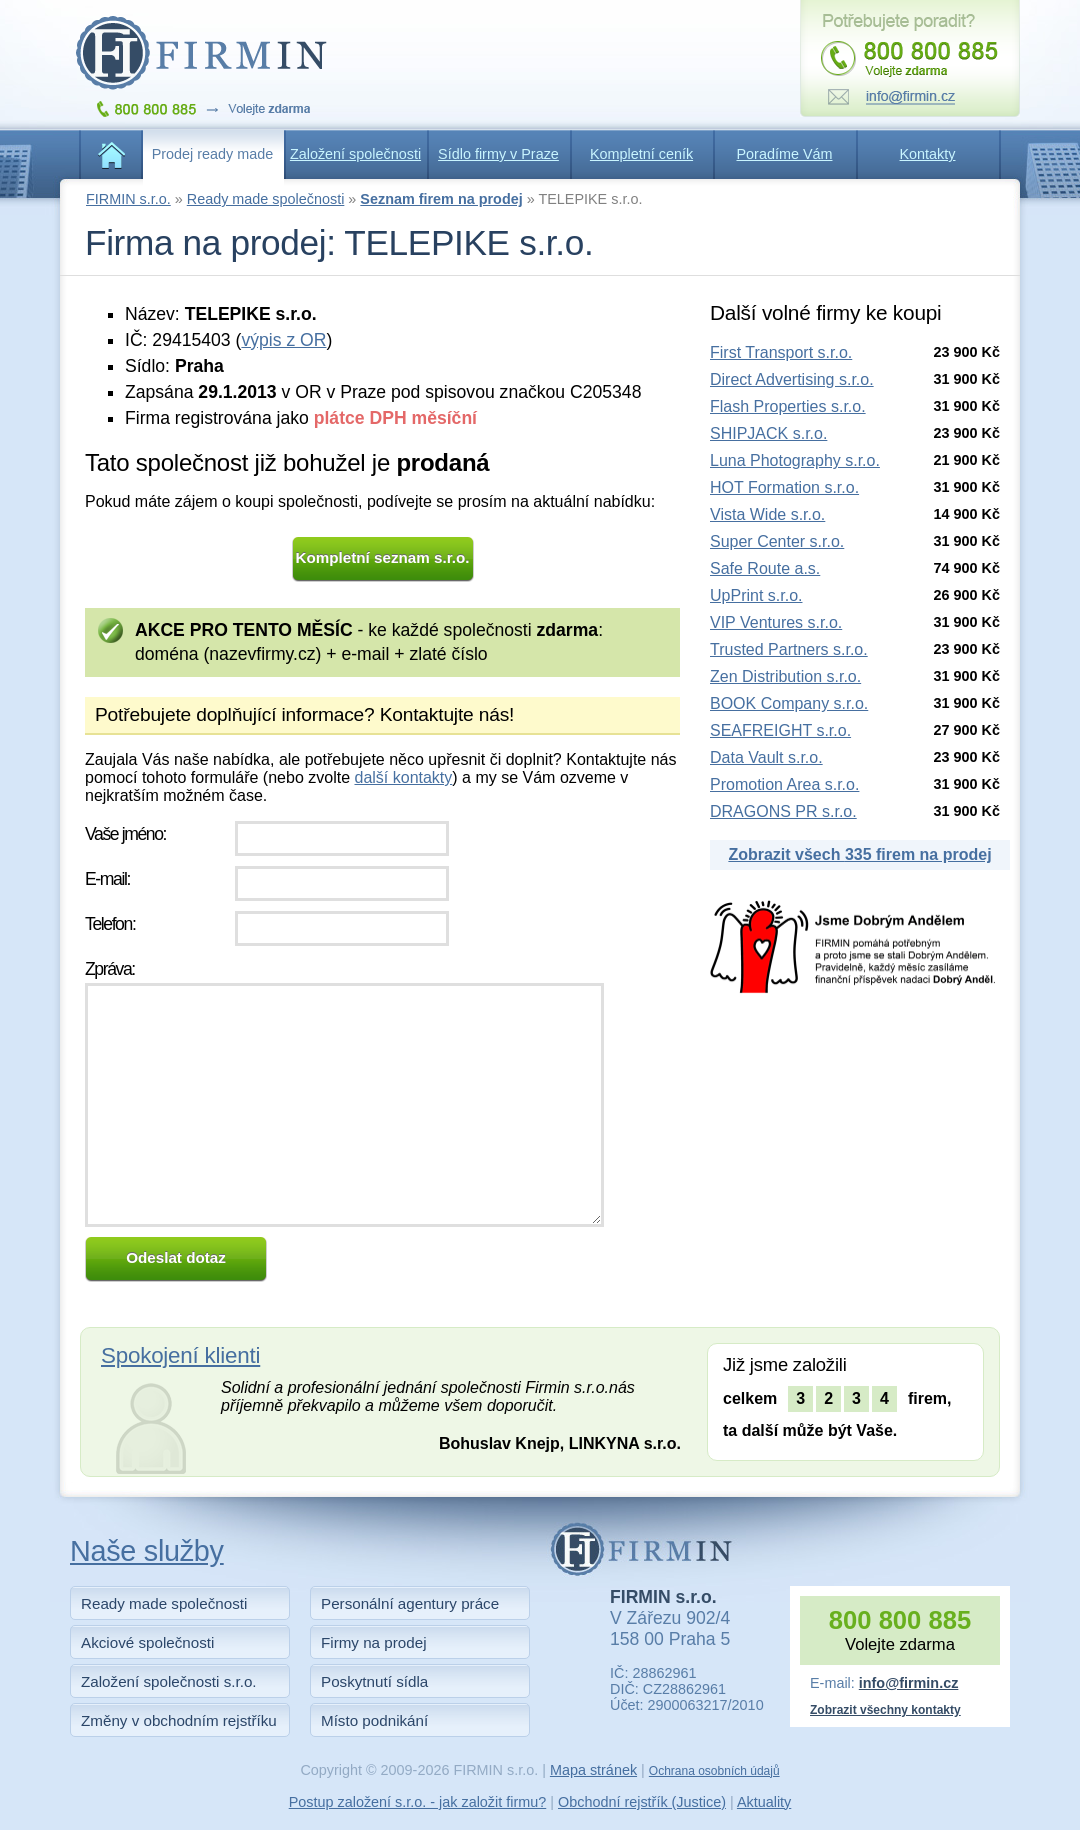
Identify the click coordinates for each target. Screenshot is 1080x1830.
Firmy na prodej (374, 1642)
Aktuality (764, 1802)
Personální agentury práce (410, 1603)
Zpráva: (110, 969)
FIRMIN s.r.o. (128, 199)
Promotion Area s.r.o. (784, 784)
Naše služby (147, 1551)
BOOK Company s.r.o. (789, 703)
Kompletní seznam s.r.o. (383, 557)
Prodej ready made (213, 154)
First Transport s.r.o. (781, 352)
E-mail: (107, 879)
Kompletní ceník (641, 154)
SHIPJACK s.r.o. (768, 433)
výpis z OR (283, 340)
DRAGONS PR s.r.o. (783, 811)
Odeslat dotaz (176, 1257)
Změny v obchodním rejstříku (179, 1720)
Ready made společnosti (266, 199)
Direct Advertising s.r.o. (792, 379)
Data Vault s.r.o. (766, 757)
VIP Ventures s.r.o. (776, 622)
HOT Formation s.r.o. (784, 487)
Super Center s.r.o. (777, 541)
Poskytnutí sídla (374, 1681)
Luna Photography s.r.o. (795, 460)
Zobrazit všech (859, 854)
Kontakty (928, 154)
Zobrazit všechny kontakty (885, 1710)
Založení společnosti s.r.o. (169, 1681)
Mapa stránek (593, 1770)
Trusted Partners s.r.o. (789, 649)
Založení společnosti (355, 154)
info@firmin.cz (909, 1683)
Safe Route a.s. (765, 568)
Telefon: (110, 924)
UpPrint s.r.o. (756, 595)
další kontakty (403, 777)
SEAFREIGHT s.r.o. (780, 730)
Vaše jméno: (125, 834)
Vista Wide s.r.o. (767, 514)
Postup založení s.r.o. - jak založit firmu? (418, 1802)
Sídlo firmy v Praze (498, 154)
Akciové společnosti (147, 1642)
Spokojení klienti (180, 1355)
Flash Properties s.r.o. (788, 406)
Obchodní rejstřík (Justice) (642, 1802)
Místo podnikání (374, 1720)
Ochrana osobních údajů (714, 1771)
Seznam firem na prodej (441, 199)
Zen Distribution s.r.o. (785, 676)
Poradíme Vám (785, 154)
